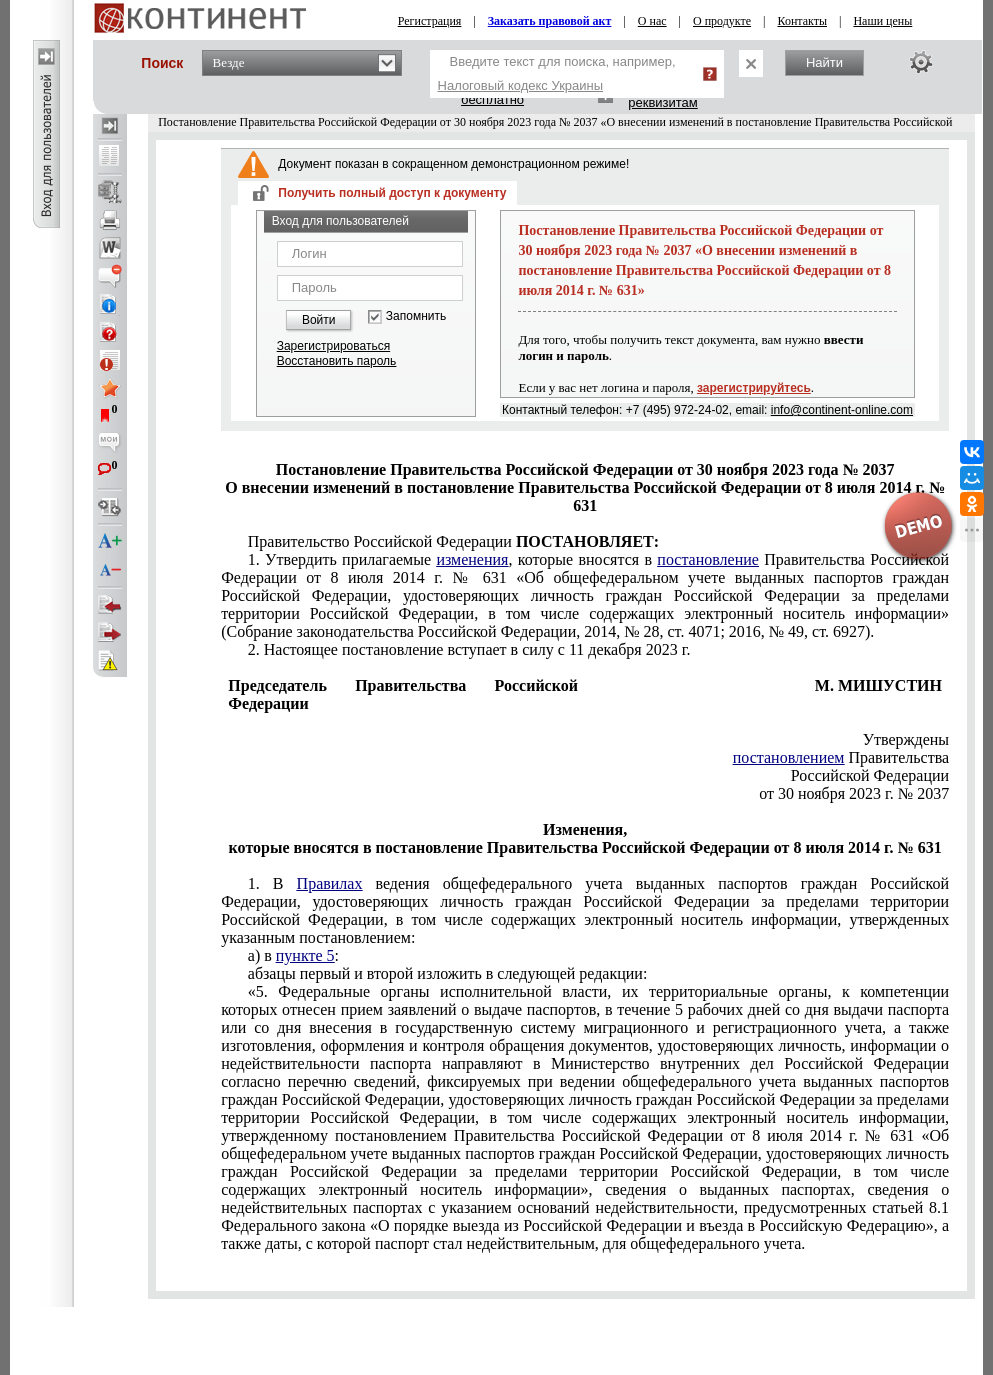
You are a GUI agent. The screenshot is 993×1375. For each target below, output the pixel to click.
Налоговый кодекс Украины (521, 85)
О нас (652, 21)
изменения (472, 559)
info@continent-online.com (842, 410)
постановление (708, 559)
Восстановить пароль (337, 361)
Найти (824, 62)
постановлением (789, 757)
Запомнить (416, 316)
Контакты (802, 21)
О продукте (722, 21)
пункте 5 (305, 955)
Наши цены (882, 21)
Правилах (330, 883)
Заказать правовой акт (550, 21)
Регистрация (430, 21)
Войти (319, 320)
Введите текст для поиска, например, (557, 73)
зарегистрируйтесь (754, 388)
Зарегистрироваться (333, 346)
